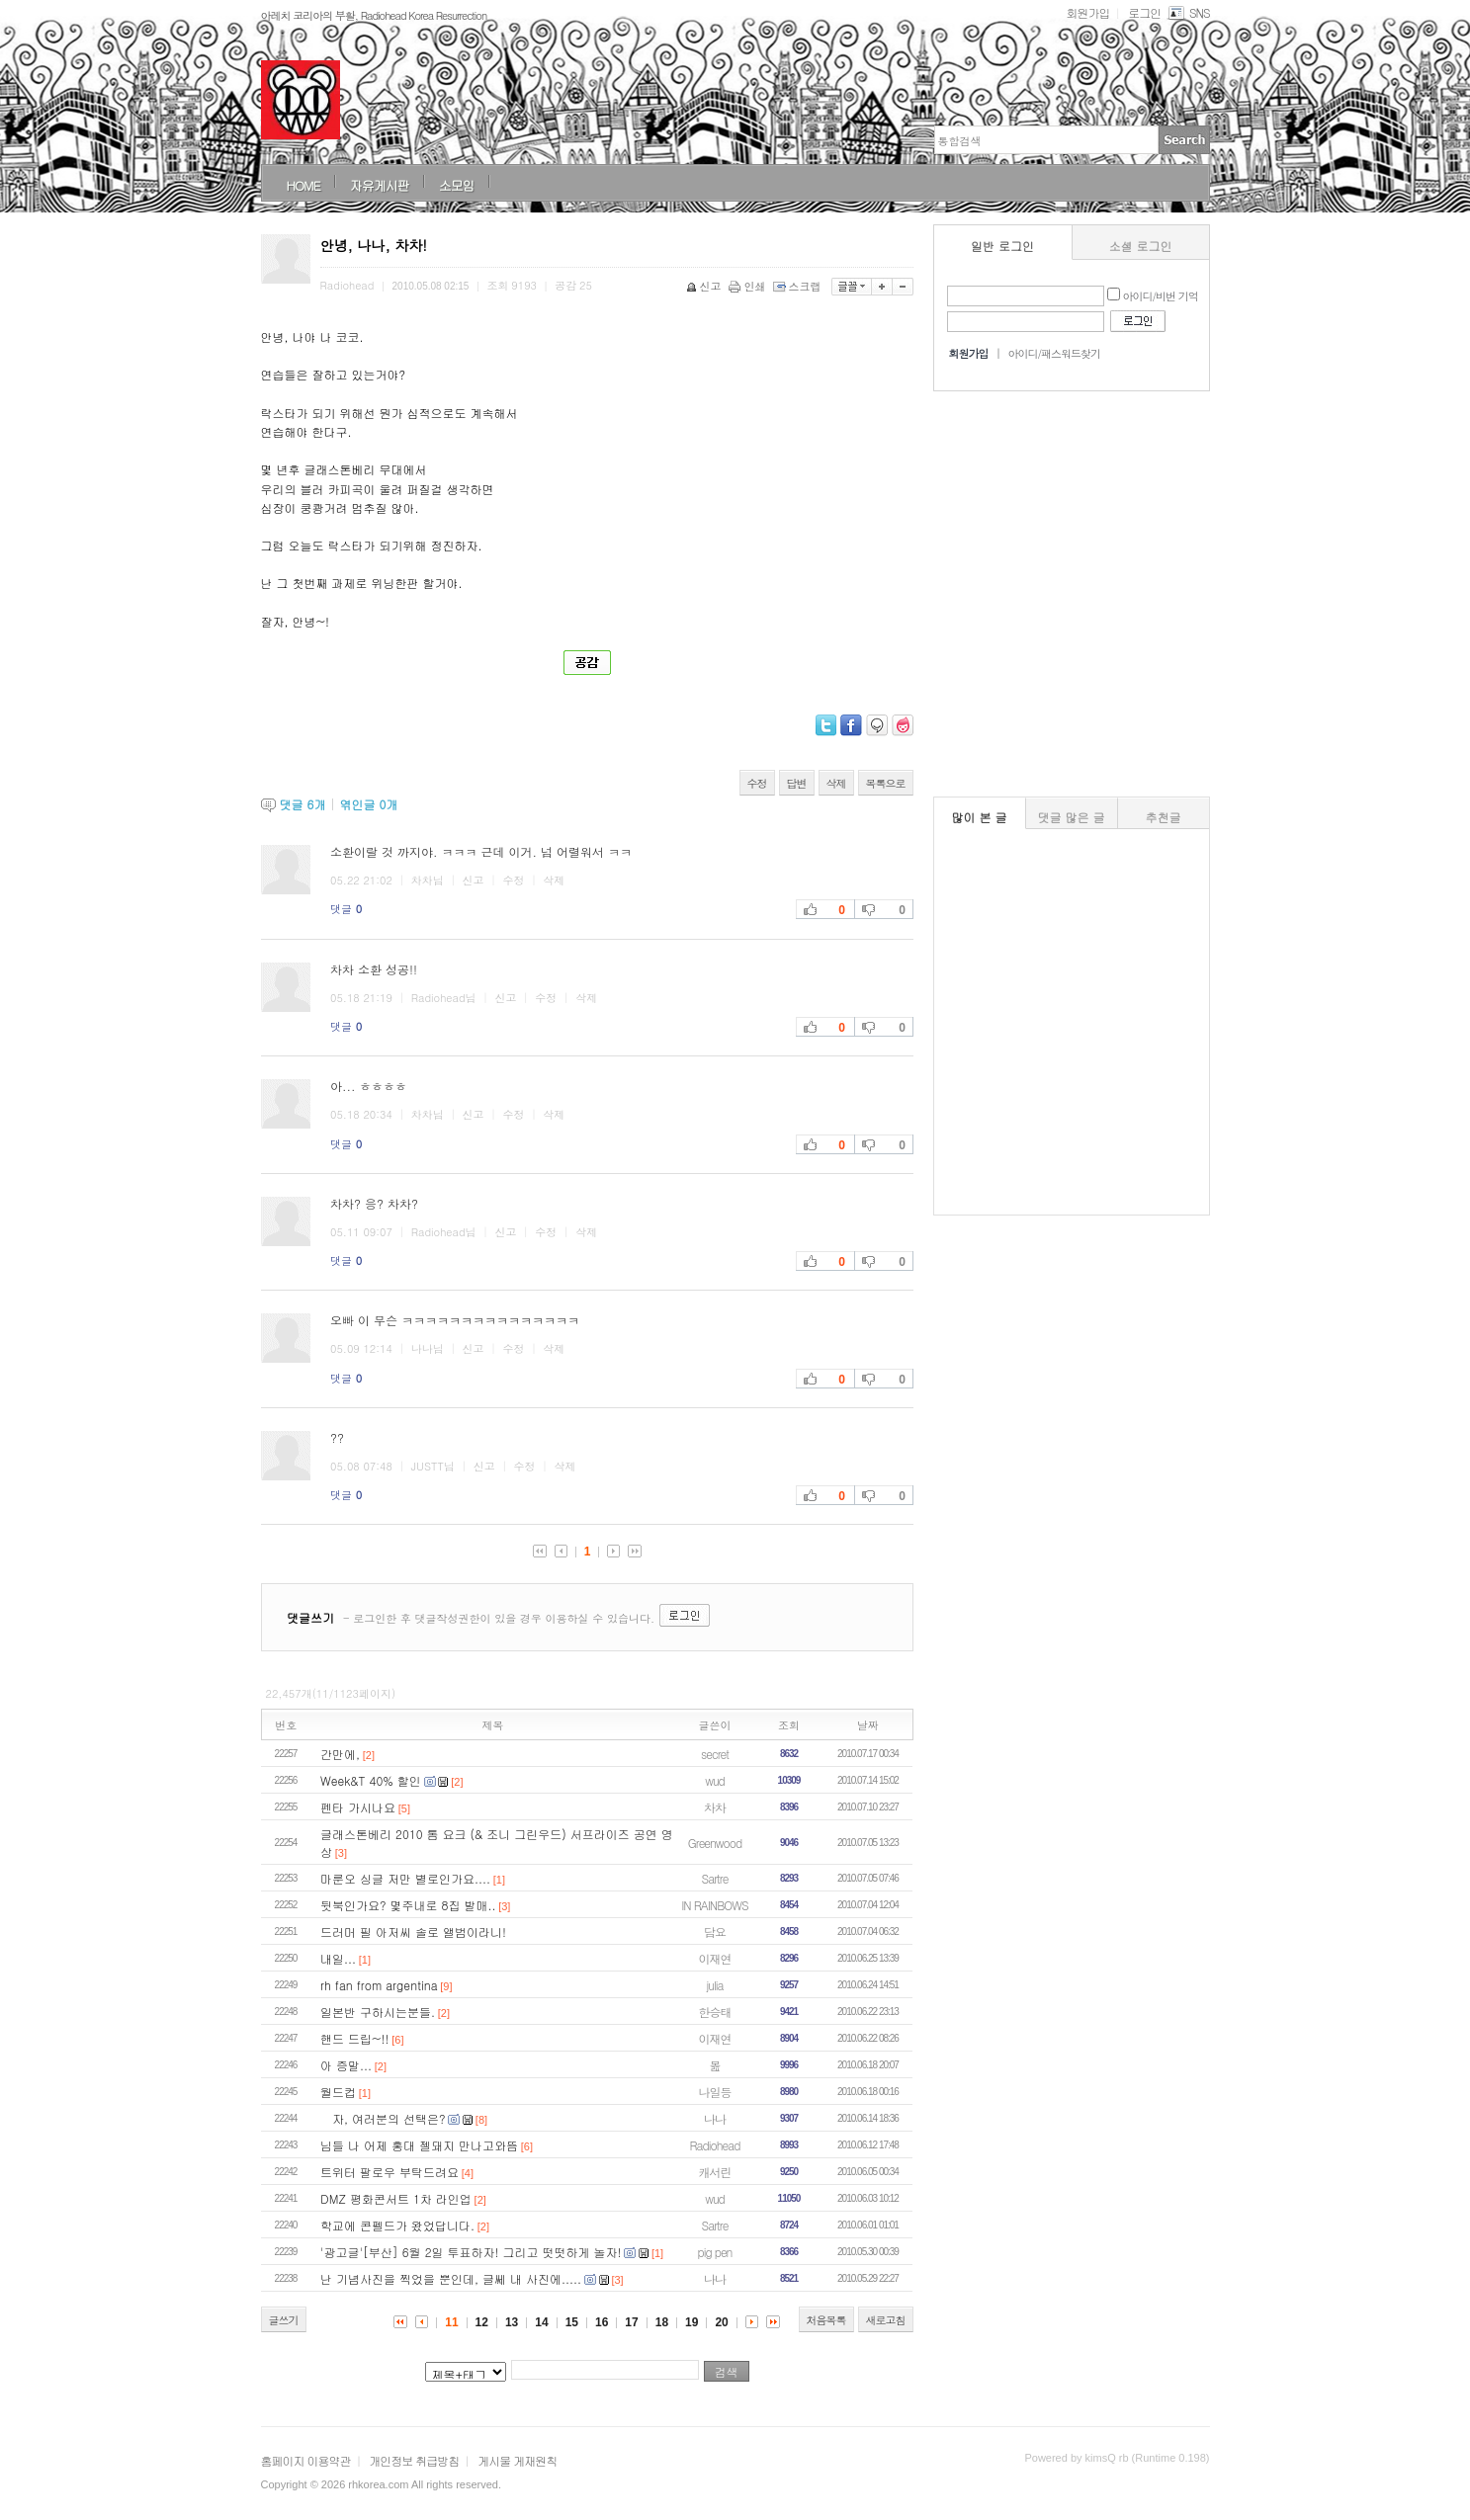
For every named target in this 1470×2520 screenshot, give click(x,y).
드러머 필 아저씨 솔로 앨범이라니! (413, 1931)
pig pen (715, 2251)
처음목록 (826, 2319)
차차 (715, 1807)
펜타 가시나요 (357, 1807)
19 (691, 2322)
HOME (303, 185)
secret (715, 1753)
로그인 (1144, 12)
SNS (1188, 12)
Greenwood (714, 1842)
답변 (797, 783)
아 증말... (346, 2065)
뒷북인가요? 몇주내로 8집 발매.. (407, 1904)
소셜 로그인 (1140, 245)
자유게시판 (379, 185)
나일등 (715, 2091)
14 (541, 2322)
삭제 (836, 783)
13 (511, 2322)
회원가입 (1087, 12)
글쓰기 (284, 2319)
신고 (705, 286)
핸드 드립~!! (354, 2038)
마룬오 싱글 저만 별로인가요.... (405, 1878)
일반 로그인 (1002, 245)
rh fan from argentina (379, 1984)
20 (721, 2322)
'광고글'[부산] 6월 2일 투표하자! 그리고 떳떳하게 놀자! (471, 2251)
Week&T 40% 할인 (370, 1780)
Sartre (715, 1878)
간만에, (340, 1753)
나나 (715, 2118)
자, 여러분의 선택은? (383, 2118)
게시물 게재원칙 (517, 2460)
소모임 (457, 185)
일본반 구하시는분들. (377, 2011)
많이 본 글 (979, 816)
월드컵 (338, 2091)
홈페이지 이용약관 (306, 2460)
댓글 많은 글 (1071, 816)
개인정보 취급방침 (414, 2460)
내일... (338, 1958)
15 (571, 2322)
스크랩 (798, 286)
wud (715, 1780)
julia (715, 1984)
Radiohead (715, 2145)
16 (601, 2322)
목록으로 (886, 783)
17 (631, 2322)
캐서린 (715, 2171)
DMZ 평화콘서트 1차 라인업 (396, 2198)
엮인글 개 (368, 804)
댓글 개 (303, 804)
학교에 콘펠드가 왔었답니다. (397, 2225)
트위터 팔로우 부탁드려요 (389, 2171)
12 (482, 2322)
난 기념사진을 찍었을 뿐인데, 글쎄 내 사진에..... (450, 2278)
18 (661, 2322)
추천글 (1163, 816)
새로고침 (886, 2319)
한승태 (715, 2011)
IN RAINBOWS (714, 1904)
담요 (715, 1931)
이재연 (715, 1958)
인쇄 (749, 286)
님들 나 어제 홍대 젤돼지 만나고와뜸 (419, 2145)
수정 (757, 783)
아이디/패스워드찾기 (1053, 353)
